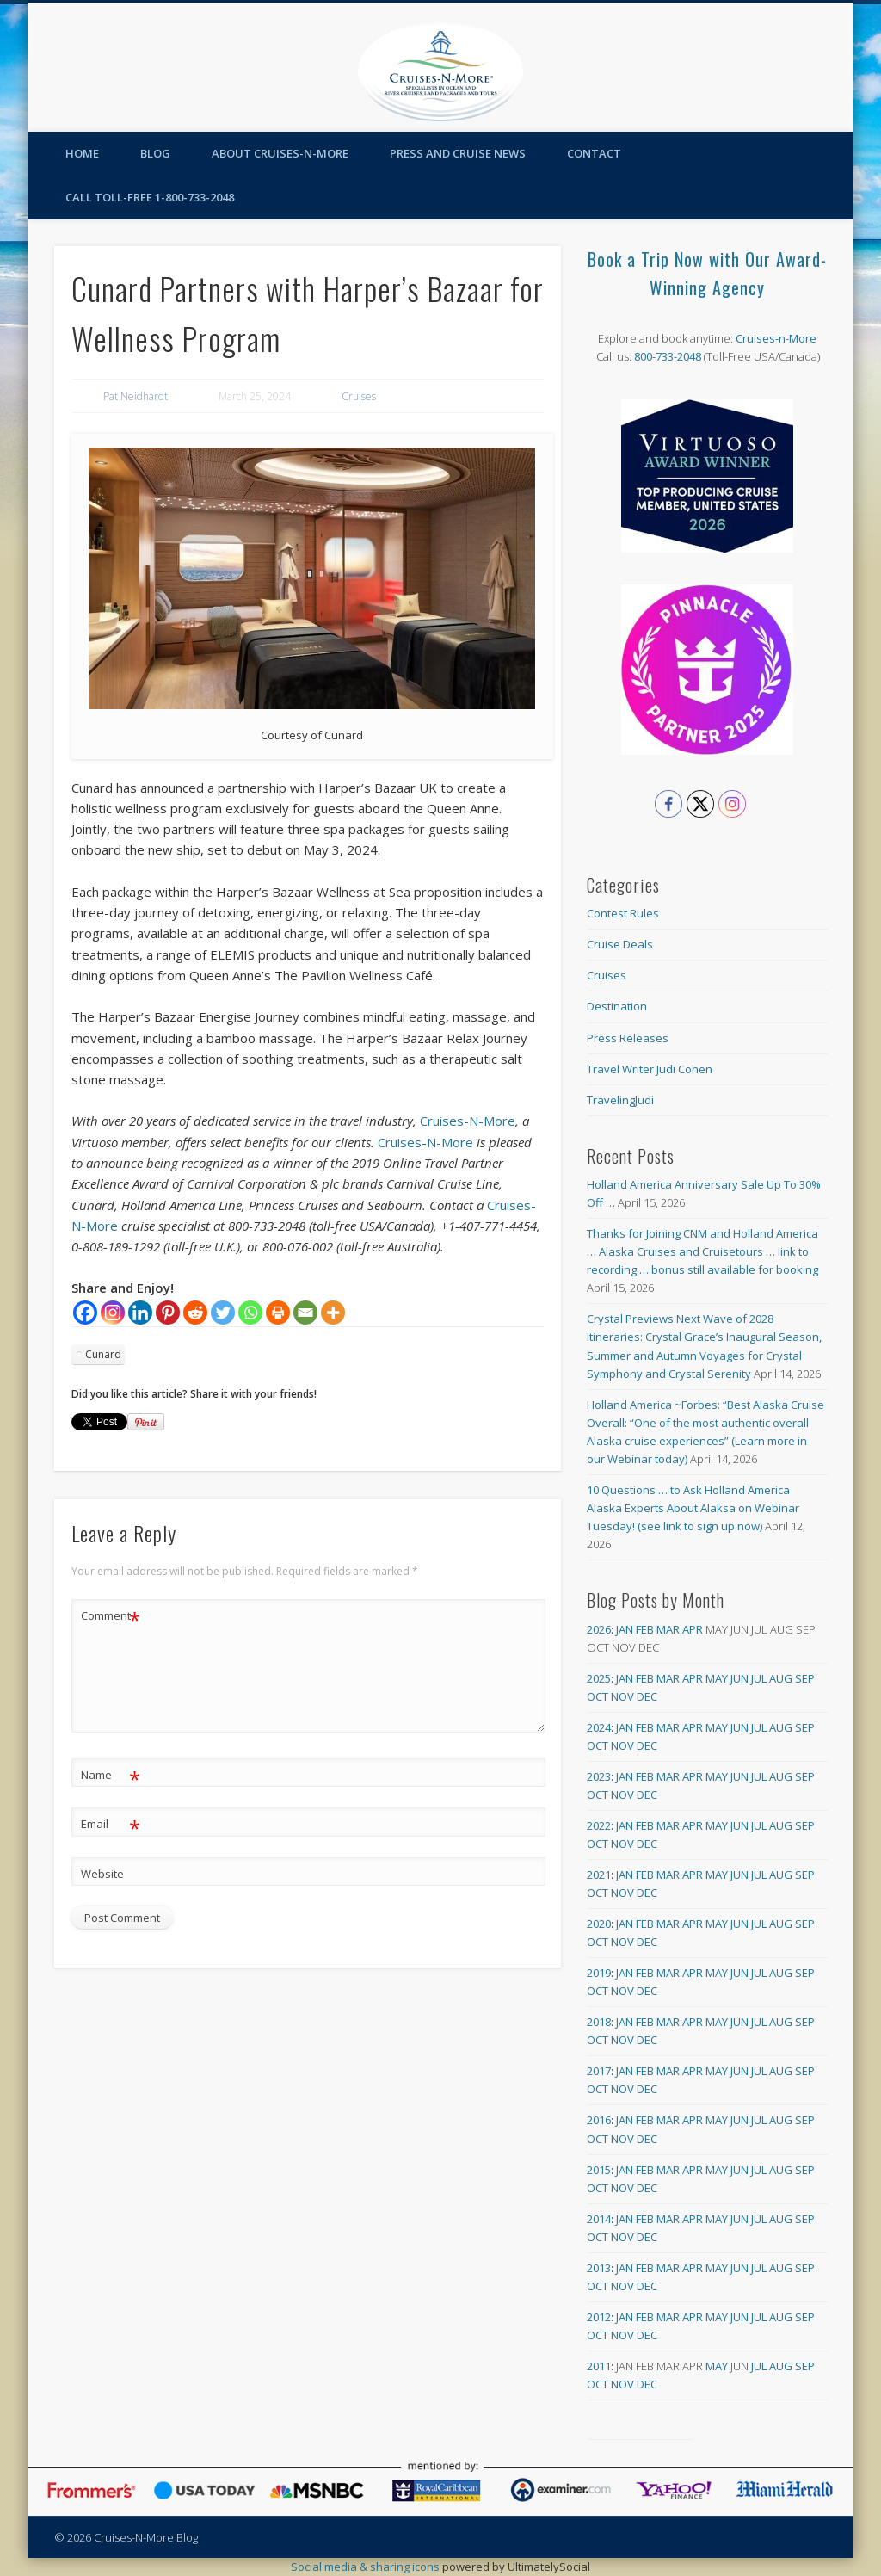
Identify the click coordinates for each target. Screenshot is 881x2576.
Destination (617, 1006)
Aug (780, 1678)
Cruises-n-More (776, 338)
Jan (624, 1629)
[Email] (305, 1312)
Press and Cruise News (458, 153)
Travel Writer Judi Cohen (649, 1069)
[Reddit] (195, 1312)
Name (110, 1775)
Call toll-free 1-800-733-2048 (149, 197)
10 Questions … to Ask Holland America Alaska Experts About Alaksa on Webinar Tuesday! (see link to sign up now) (693, 1508)
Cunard (103, 1354)
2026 (599, 1629)
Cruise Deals (620, 944)
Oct (597, 1696)
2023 (599, 1776)
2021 (599, 1874)
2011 (599, 2366)
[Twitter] (223, 1312)
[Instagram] (113, 1312)
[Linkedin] (140, 1312)
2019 (599, 1972)
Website (102, 1873)
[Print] (278, 1312)
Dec (647, 1696)
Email (110, 1824)
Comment (110, 1616)
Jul (759, 1678)
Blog (155, 153)
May (716, 1678)
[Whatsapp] (250, 1312)
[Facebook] (85, 1312)
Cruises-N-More (467, 1120)
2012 (599, 2317)
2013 (599, 2268)
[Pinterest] (168, 1312)
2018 (599, 2021)
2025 (599, 1678)
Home (82, 153)
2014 (599, 2219)
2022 (599, 1825)
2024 (599, 1727)
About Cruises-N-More (280, 153)
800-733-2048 (667, 356)
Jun (739, 1678)
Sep (805, 1678)
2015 (599, 2170)
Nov (622, 1696)
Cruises (359, 396)
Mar (668, 1629)
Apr (692, 1629)
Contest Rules (623, 913)
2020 (599, 1923)
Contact (594, 153)
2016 (599, 2120)
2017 (599, 2071)
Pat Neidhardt (135, 396)
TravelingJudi (620, 1100)
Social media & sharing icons (366, 2566)
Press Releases (627, 1038)
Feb (645, 1629)
